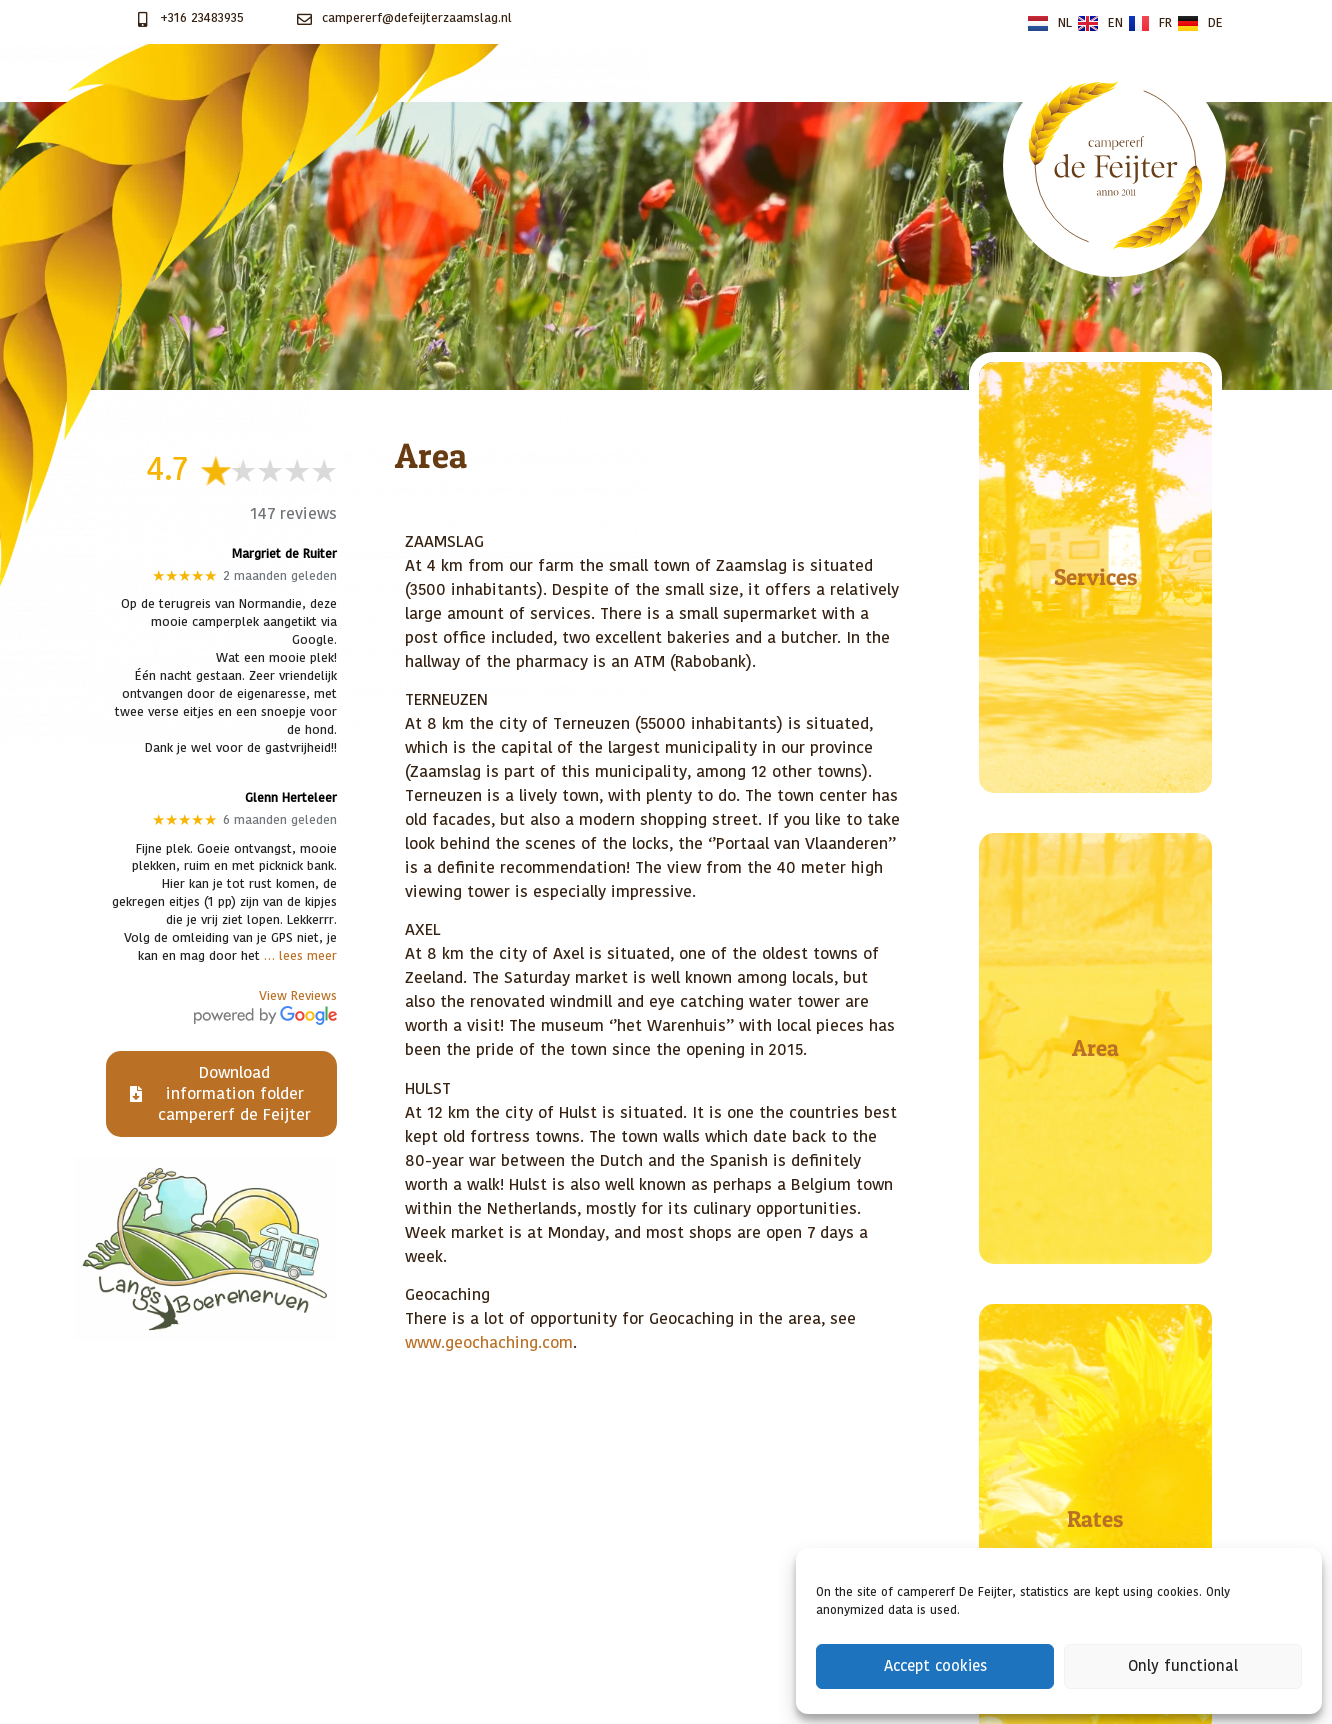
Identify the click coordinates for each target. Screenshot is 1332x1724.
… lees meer (300, 956)
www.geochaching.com (489, 1343)
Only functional (1183, 1666)
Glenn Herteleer (291, 798)
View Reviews (298, 996)
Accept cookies (935, 1666)
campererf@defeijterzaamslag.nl (417, 18)
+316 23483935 (202, 18)
